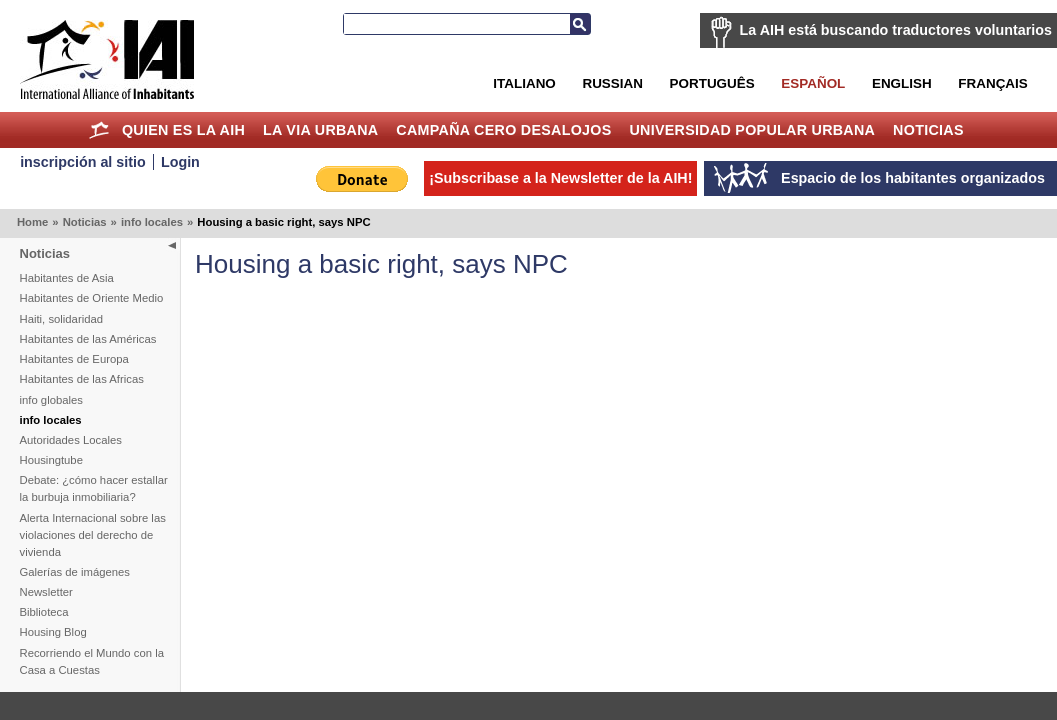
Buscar (580, 24)
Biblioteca (44, 612)
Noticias (928, 130)
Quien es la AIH (183, 130)
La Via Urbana (320, 130)
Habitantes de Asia (67, 278)
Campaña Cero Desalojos (503, 130)
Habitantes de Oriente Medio (92, 298)
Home (98, 130)
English (902, 83)
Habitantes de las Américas (88, 339)
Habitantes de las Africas (82, 379)
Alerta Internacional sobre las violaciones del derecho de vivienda (93, 535)
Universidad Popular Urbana (752, 130)
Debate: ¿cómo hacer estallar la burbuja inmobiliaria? (94, 488)
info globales (51, 400)
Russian (612, 83)
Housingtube (51, 460)
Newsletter (46, 592)
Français (992, 83)
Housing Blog (53, 632)
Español (813, 83)
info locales (152, 222)
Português (712, 83)
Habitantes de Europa (74, 359)
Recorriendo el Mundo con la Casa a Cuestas (92, 661)
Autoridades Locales (71, 440)
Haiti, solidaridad (62, 319)
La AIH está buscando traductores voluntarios (896, 30)
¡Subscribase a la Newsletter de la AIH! (560, 178)
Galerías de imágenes (75, 572)
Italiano (524, 83)
